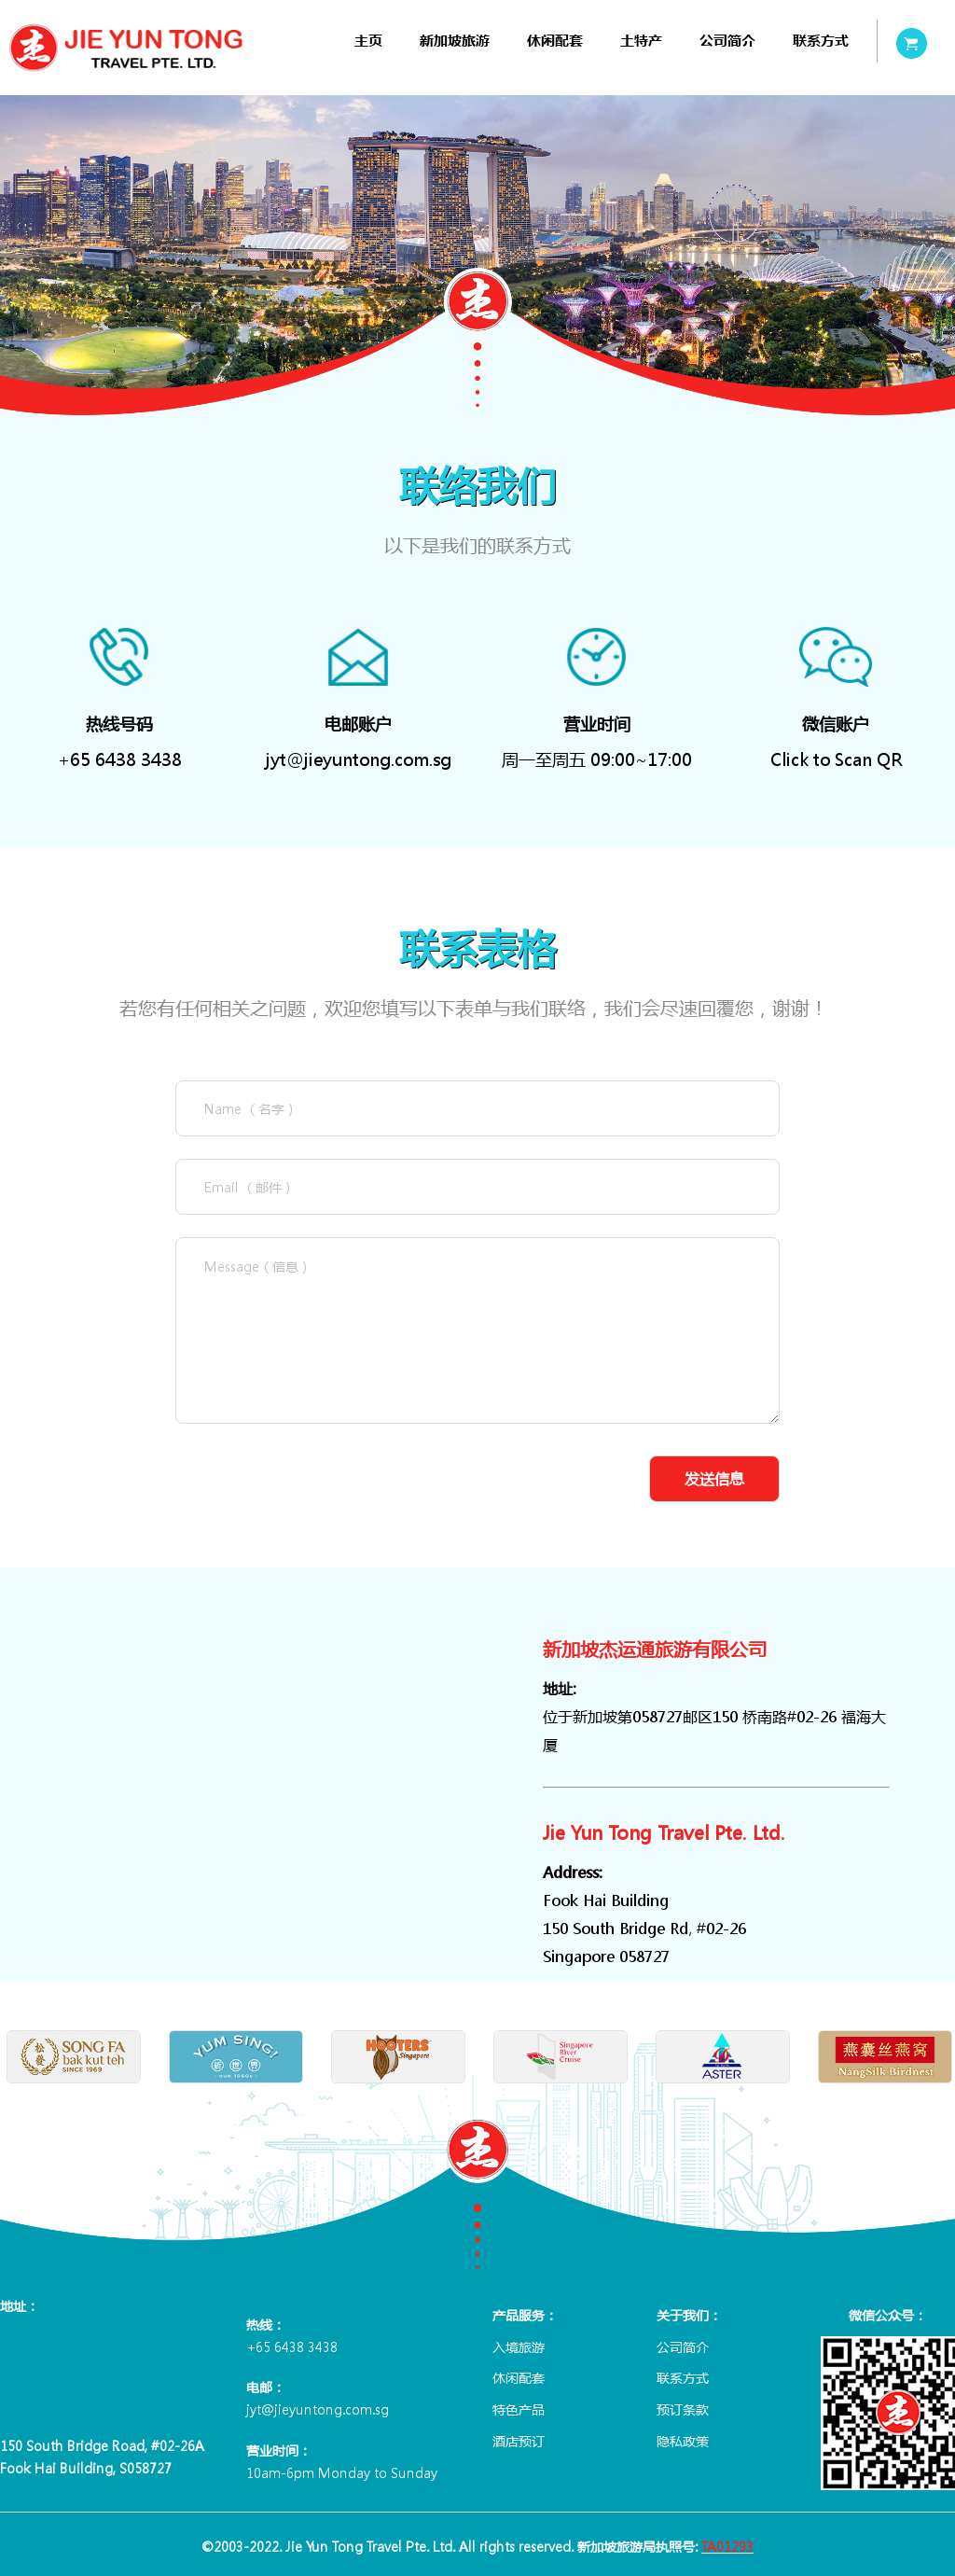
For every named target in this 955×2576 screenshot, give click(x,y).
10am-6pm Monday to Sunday (341, 2472)
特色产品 (518, 2409)
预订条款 (683, 2409)
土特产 (641, 40)
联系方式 (821, 40)
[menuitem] (368, 41)
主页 (368, 40)
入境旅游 (518, 2346)
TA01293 (727, 2546)
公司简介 (727, 40)
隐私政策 (683, 2440)
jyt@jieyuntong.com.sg (358, 759)
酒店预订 (518, 2440)
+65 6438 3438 (120, 759)
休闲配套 (555, 40)
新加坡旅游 (455, 40)
